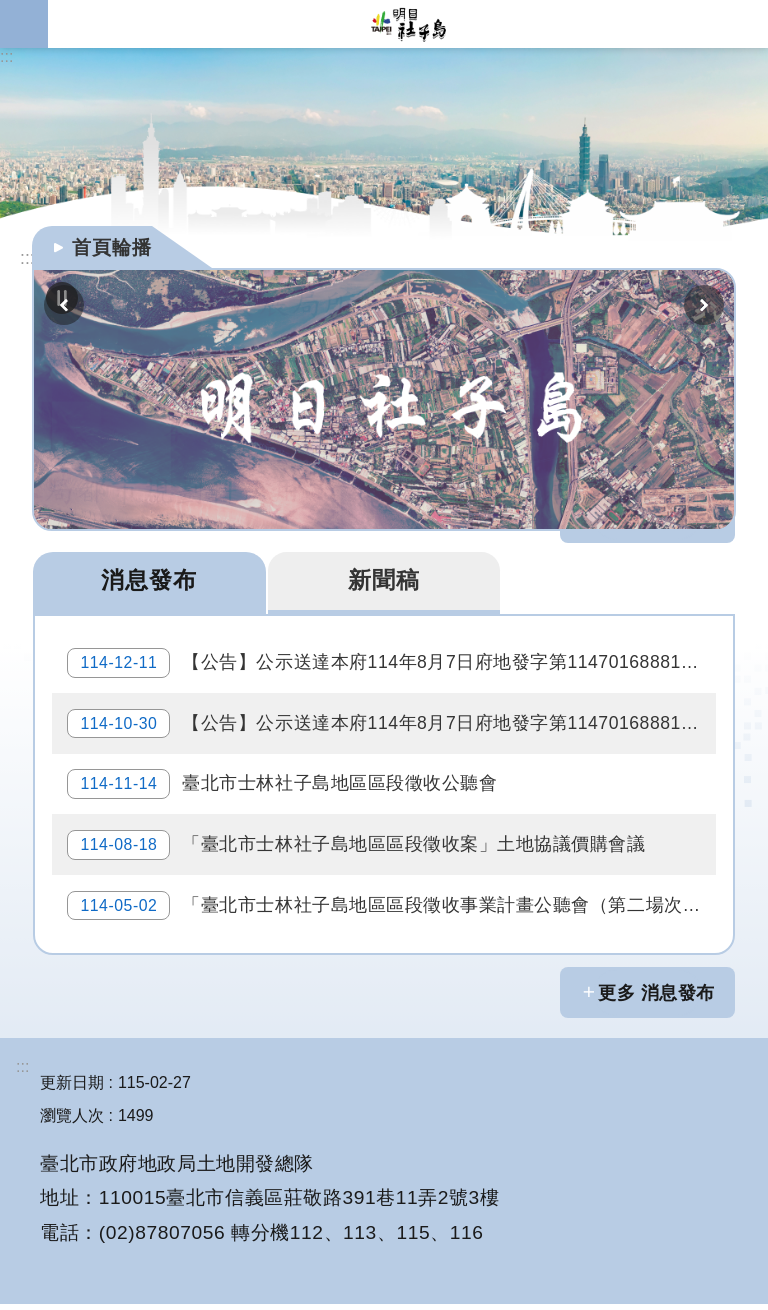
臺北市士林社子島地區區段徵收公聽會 (283, 787)
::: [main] (27, 258)
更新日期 (72, 1088)
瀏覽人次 (72, 1121)
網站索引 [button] (24, 24)
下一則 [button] (704, 305)
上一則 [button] (64, 305)
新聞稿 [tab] (384, 580)
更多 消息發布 (656, 999)
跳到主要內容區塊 (10, 10)
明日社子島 (408, 24)
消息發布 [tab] (149, 580)
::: (6, 56)
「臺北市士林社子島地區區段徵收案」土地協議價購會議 (357, 849)
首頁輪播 (112, 247)
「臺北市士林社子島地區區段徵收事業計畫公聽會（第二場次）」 (392, 911)
